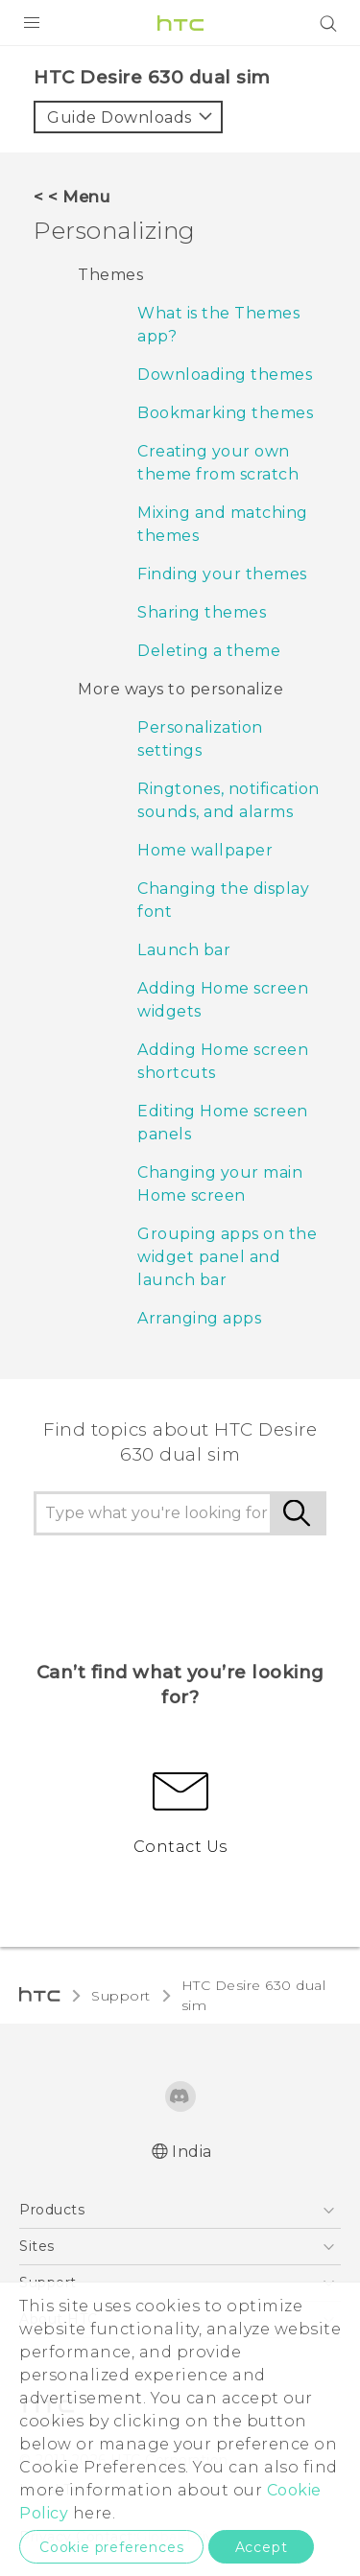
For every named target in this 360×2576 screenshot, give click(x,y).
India (192, 2152)
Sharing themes (201, 612)
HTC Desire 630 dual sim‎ (253, 1995)
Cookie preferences (111, 2547)
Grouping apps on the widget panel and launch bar (227, 1257)
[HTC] (180, 23)
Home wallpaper (205, 850)
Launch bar (183, 950)
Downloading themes (224, 374)
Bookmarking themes (225, 413)
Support (121, 1995)
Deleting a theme (208, 651)
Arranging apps (199, 1318)
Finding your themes (222, 574)
